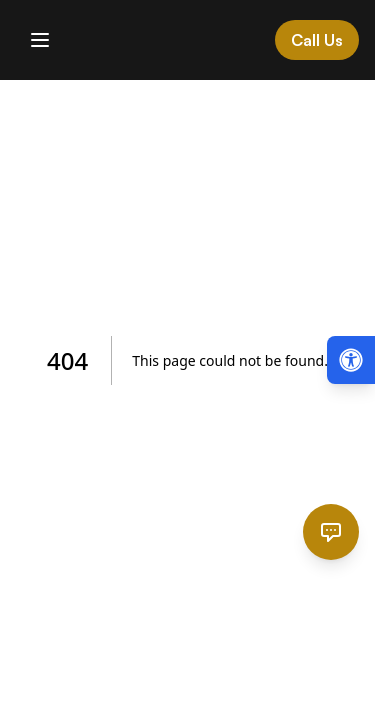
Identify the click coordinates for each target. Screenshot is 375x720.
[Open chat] (331, 532)
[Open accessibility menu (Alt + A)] (351, 360)
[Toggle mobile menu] (40, 40)
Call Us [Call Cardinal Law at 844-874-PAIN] (317, 40)
